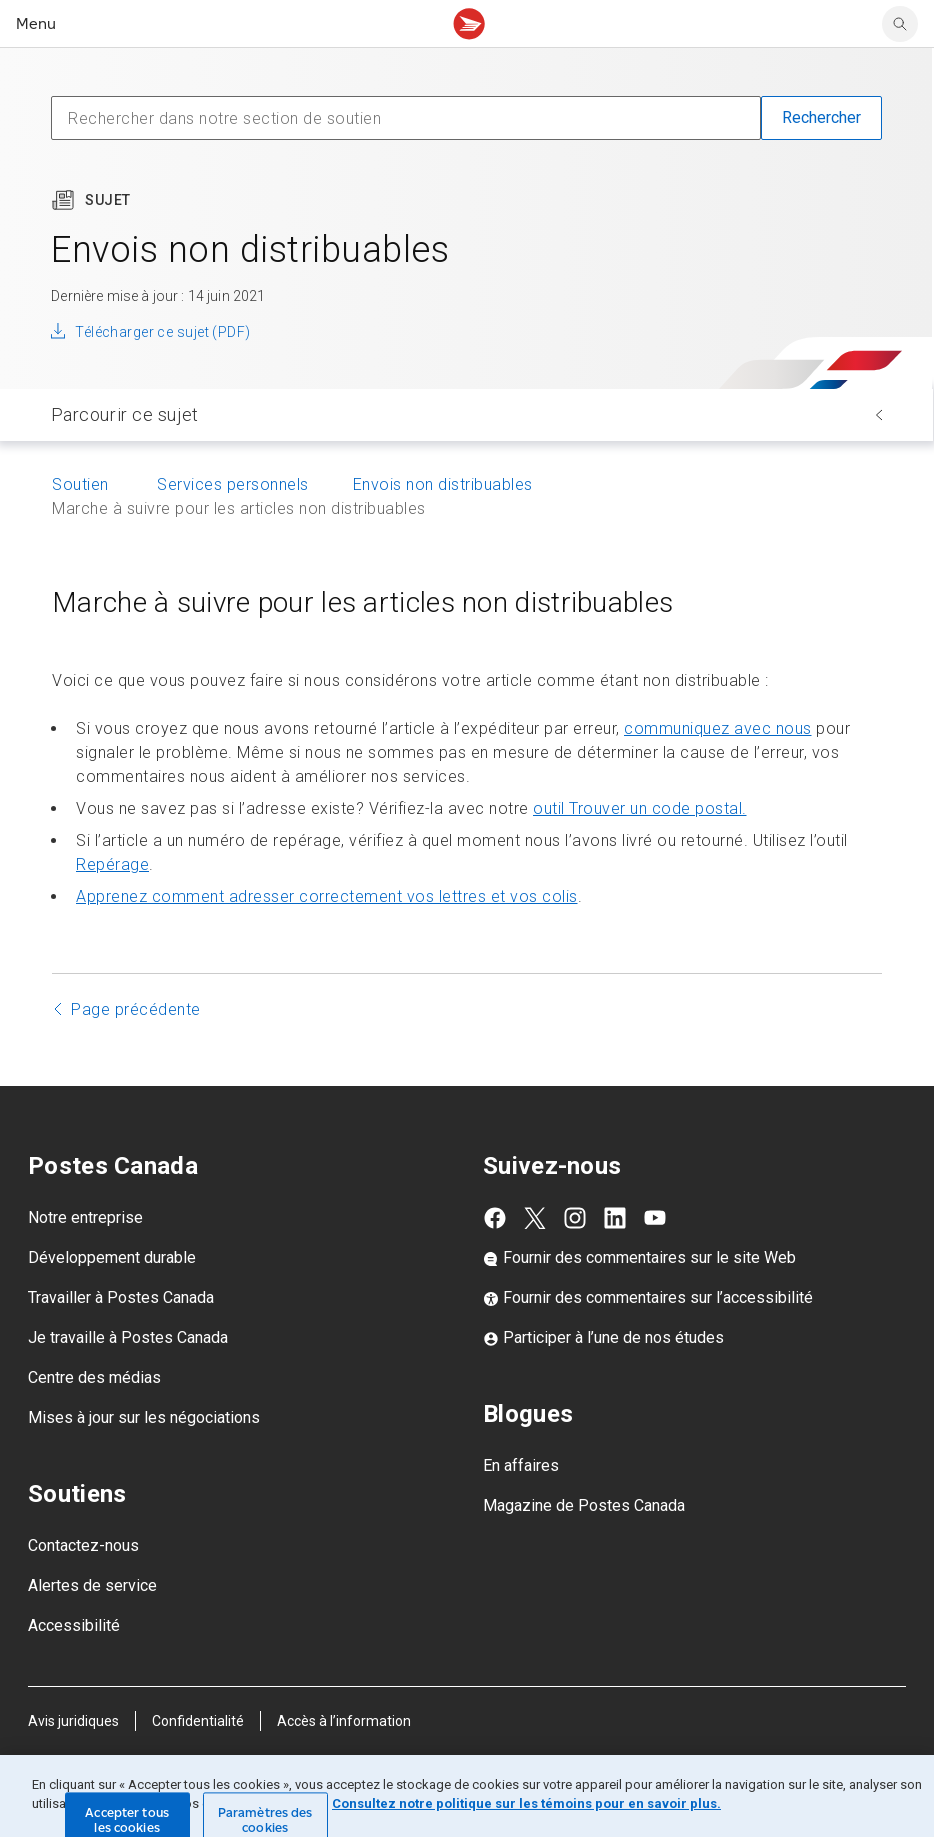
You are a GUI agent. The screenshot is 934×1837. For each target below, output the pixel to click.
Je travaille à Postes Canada (128, 1337)
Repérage (112, 864)
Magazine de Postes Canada (584, 1505)
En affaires (521, 1465)
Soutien (82, 484)
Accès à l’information (344, 1721)
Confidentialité (198, 1721)
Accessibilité (74, 1625)
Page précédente (136, 1009)
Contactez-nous (83, 1545)
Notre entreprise (85, 1217)
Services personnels (233, 484)
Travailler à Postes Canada (121, 1297)
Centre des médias (94, 1377)
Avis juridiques (73, 1721)
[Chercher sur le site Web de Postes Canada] (900, 24)
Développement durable (112, 1257)
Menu (36, 23)
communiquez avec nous (718, 728)
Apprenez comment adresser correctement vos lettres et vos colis (327, 896)
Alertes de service (92, 1585)
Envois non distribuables (443, 484)
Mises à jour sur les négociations (144, 1417)
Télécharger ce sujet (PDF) (162, 332)
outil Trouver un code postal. (640, 808)
